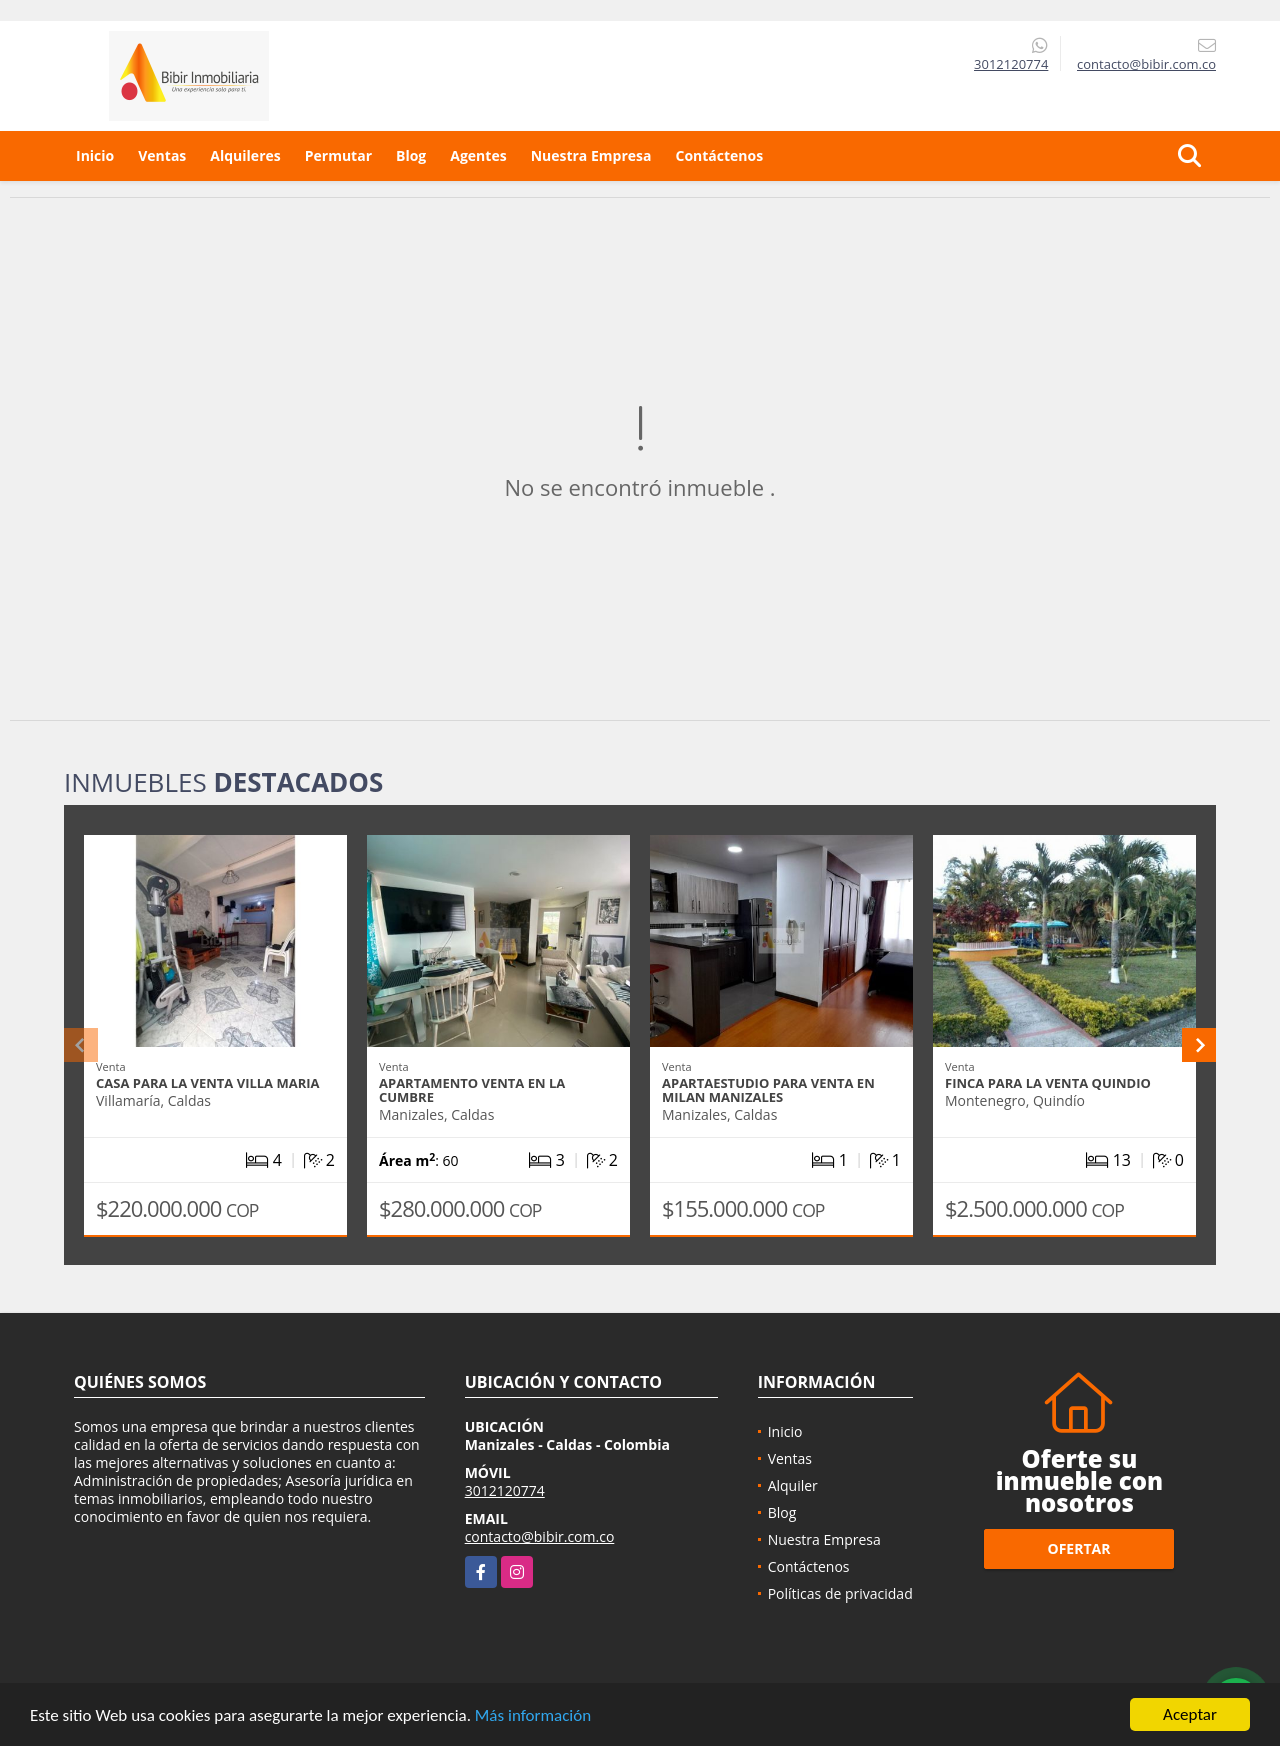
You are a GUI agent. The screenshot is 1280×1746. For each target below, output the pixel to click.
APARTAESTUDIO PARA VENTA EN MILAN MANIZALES (768, 1090)
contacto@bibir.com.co (540, 1536)
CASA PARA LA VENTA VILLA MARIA (208, 1083)
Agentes (478, 155)
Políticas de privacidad (840, 1593)
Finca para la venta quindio (1048, 1083)
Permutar (338, 155)
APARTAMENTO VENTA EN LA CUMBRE (472, 1090)
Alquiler (793, 1485)
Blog (411, 155)
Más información (533, 1715)
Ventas (162, 155)
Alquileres (245, 155)
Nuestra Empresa (591, 155)
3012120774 (1011, 64)
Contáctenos (719, 155)
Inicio (95, 155)
